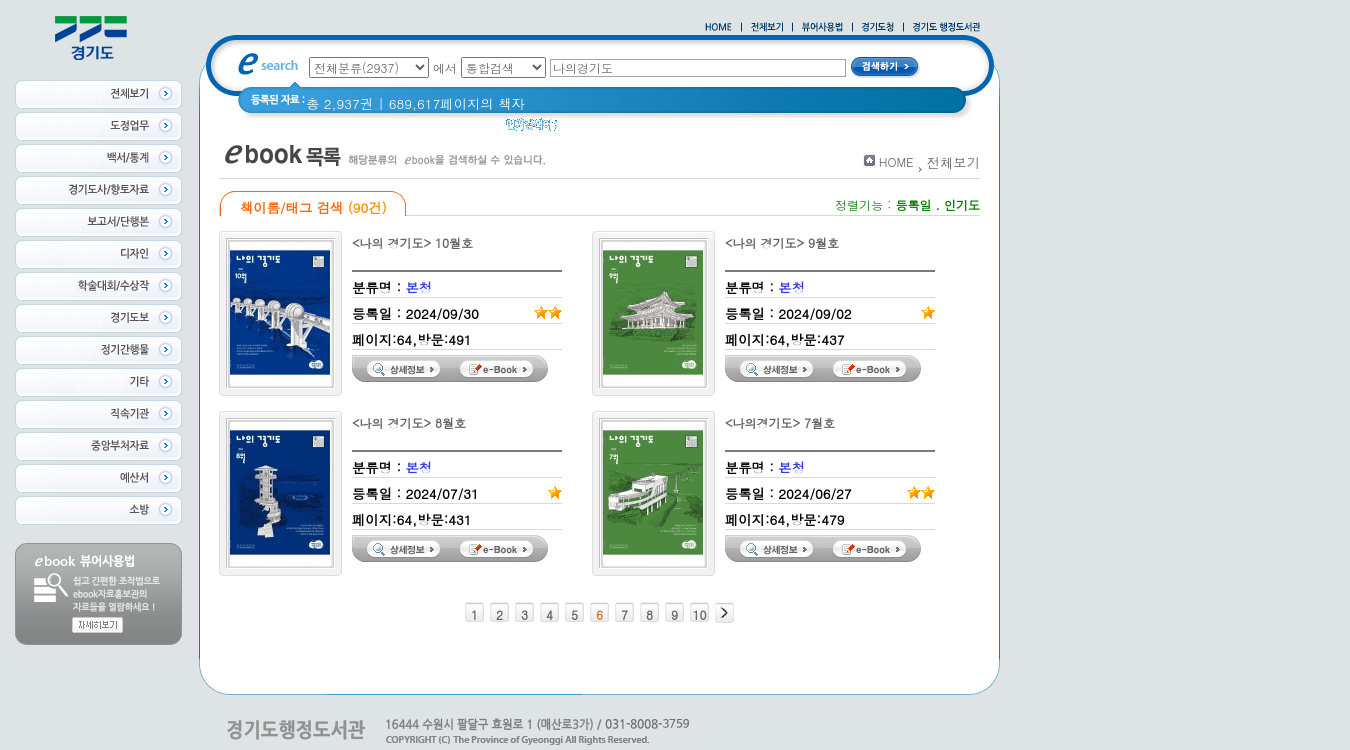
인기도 (962, 204)
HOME (896, 161)
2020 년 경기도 (616, 129)
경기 (692, 129)
